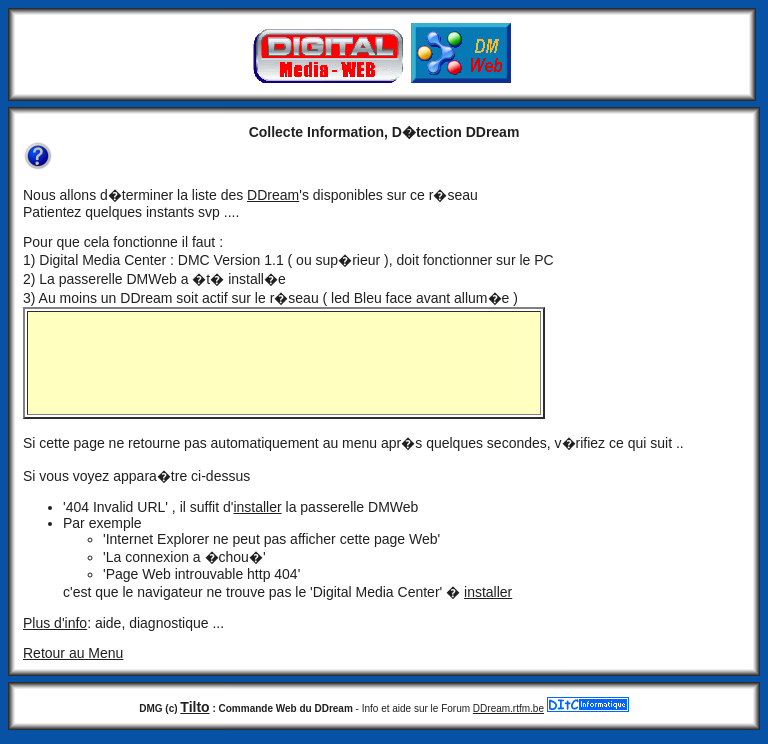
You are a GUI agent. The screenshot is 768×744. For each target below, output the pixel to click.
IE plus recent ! (284, 363)
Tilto (194, 707)
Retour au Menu (73, 653)
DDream (273, 195)
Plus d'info (55, 623)
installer (257, 507)
